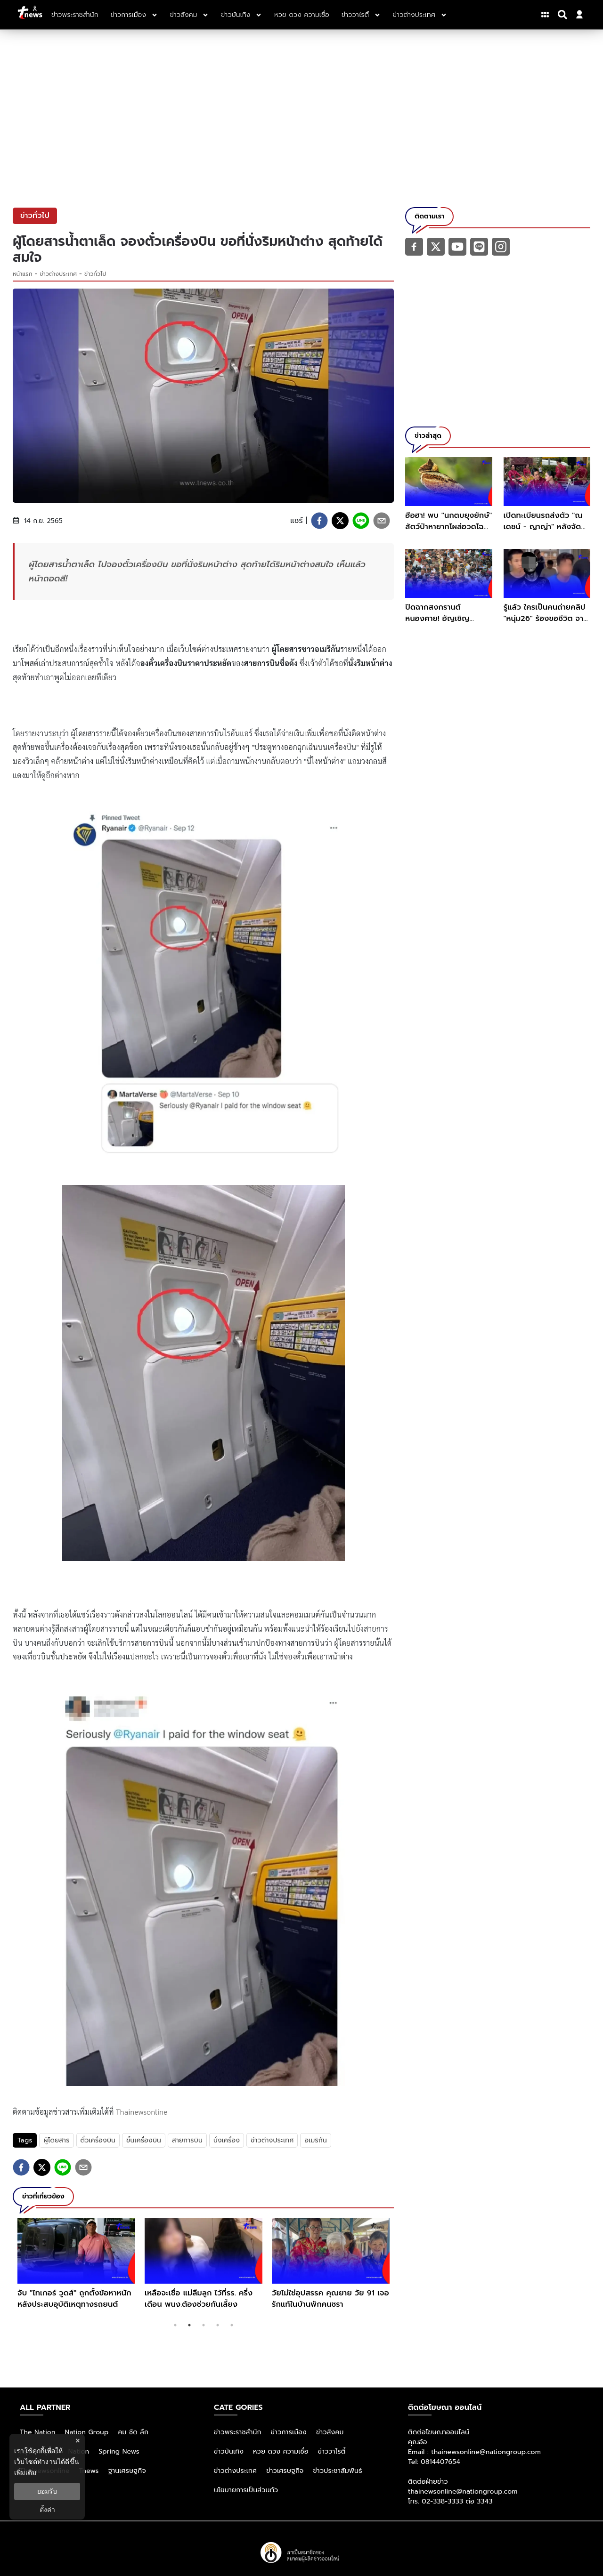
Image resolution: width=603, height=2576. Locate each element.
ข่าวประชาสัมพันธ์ (337, 2471)
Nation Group (87, 2432)
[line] (360, 520)
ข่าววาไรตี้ (332, 2451)
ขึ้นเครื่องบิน (143, 2140)
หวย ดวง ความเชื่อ (281, 2451)
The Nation (38, 2432)
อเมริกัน (315, 2140)
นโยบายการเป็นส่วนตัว (246, 2490)
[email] (381, 520)
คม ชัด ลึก (133, 2432)
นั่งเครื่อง (226, 2140)
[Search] (564, 14)
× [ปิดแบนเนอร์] (77, 2441)
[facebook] (319, 520)
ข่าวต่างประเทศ (58, 274)
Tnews (89, 2471)
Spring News (118, 2451)
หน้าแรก (23, 274)
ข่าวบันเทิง (229, 2451)
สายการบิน (187, 2140)
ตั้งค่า (47, 2509)
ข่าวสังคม (330, 2432)
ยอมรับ (47, 2491)
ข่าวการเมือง (289, 2432)
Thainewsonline (142, 2112)
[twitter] (340, 520)
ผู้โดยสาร (56, 2140)
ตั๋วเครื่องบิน (98, 2140)
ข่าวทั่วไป (95, 274)
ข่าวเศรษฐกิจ (284, 2471)
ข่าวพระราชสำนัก (237, 2432)
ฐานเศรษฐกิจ (127, 2471)
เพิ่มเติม (25, 2472)
